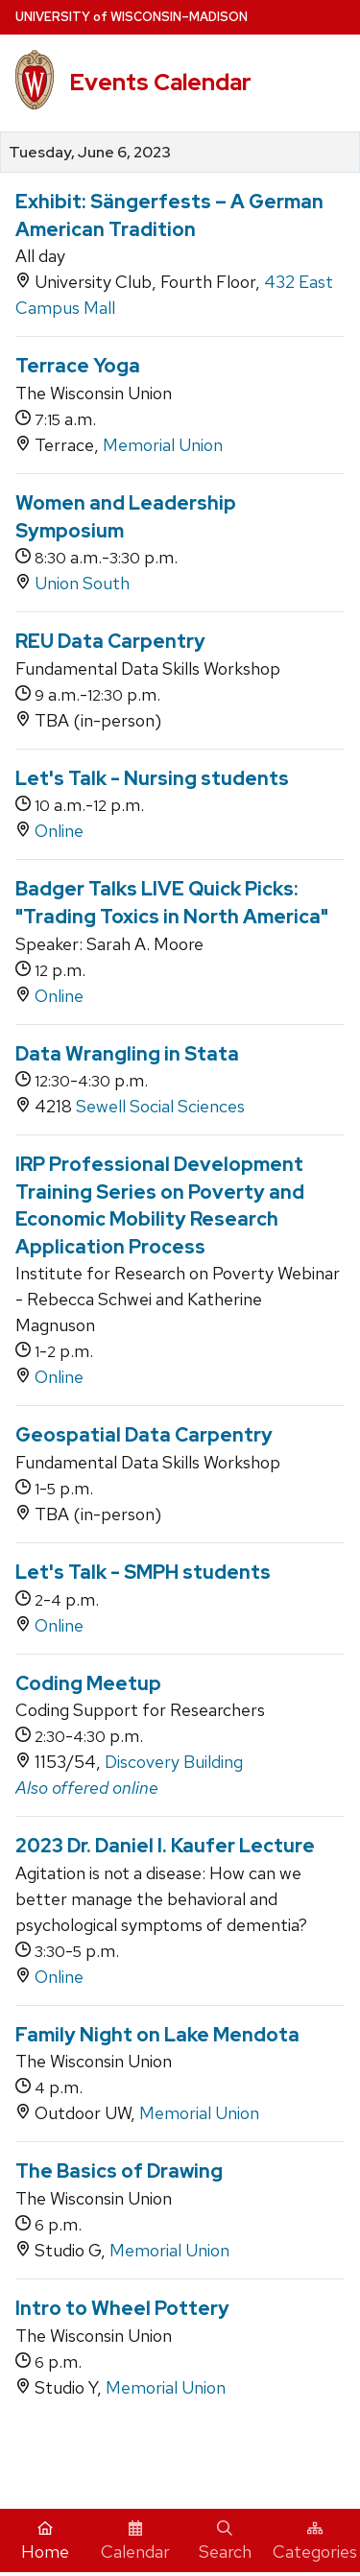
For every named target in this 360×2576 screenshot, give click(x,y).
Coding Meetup (88, 1683)
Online (59, 831)
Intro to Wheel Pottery (122, 2308)
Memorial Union (163, 445)
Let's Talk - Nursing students (152, 778)
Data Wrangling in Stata (127, 1053)
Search (225, 2541)
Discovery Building (174, 1762)
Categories (315, 2541)
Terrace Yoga (77, 365)
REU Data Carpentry (110, 641)
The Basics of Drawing (119, 2171)
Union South (82, 583)
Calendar (135, 2541)
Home (45, 2541)
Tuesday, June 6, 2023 (90, 152)
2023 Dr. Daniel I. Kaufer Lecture (165, 1845)
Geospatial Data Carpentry (144, 1434)
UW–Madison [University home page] (131, 17)
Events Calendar (160, 82)
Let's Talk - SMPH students (143, 1572)
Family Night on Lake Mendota (157, 2034)
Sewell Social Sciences (160, 1106)
